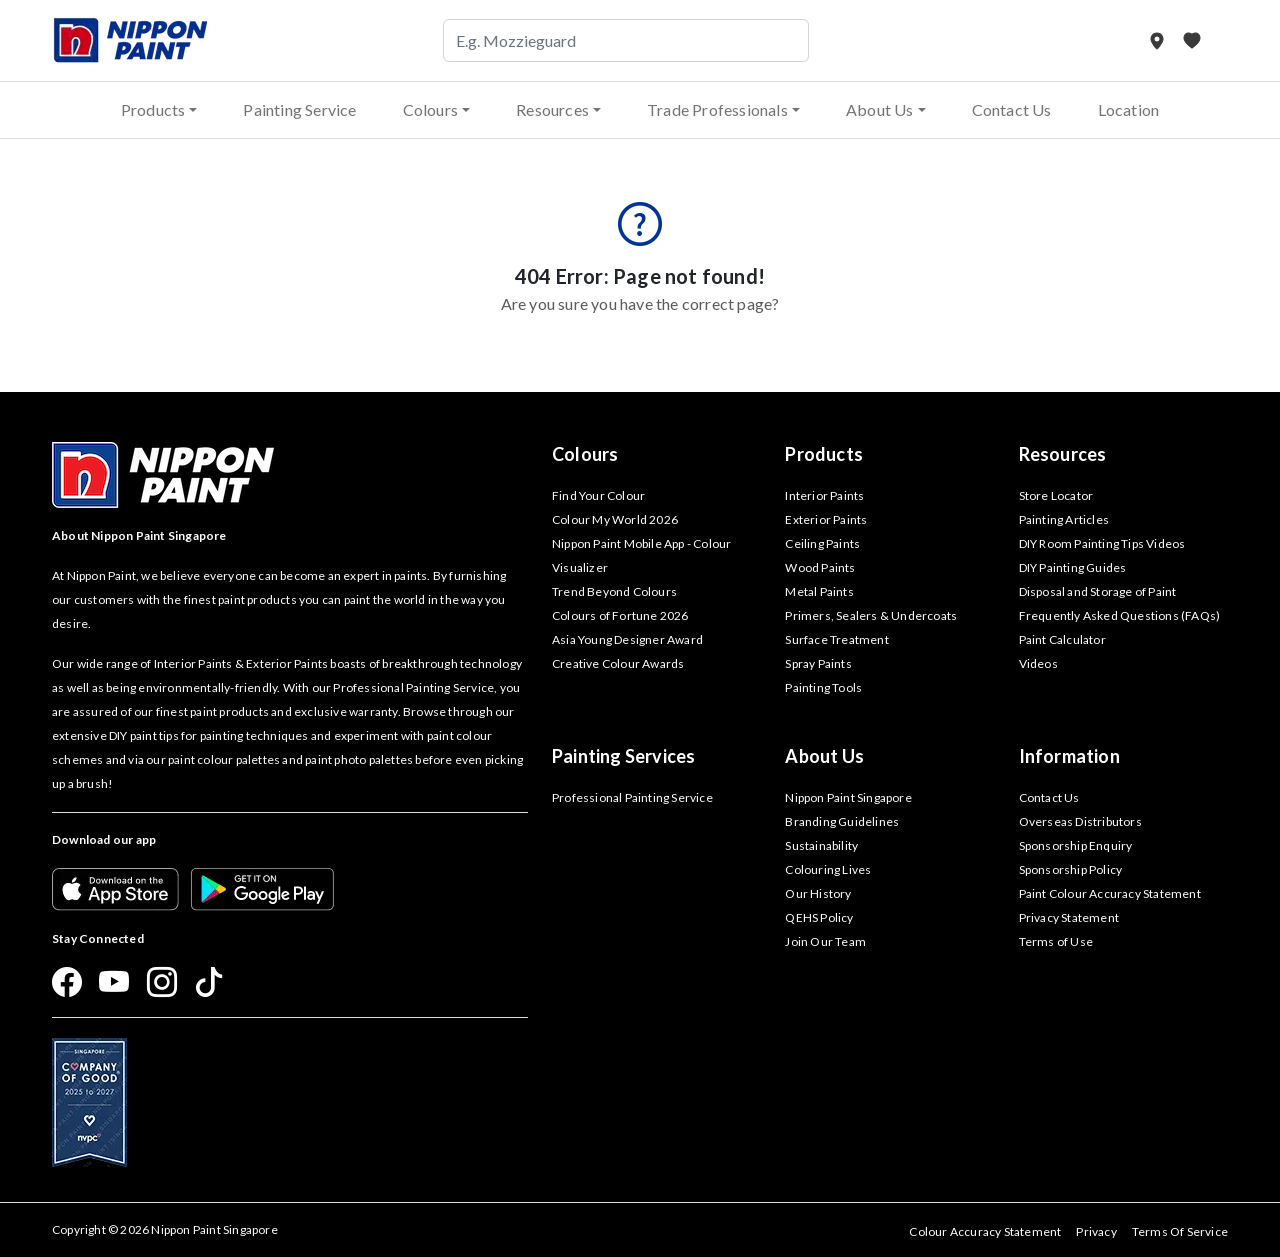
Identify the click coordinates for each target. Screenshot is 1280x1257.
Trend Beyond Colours (614, 591)
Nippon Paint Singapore (848, 797)
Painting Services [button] (623, 756)
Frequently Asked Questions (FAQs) (1120, 615)
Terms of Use (1056, 941)
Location (1129, 109)
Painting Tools (823, 687)
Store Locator (1056, 495)
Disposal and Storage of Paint (1098, 591)
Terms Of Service (1180, 1231)
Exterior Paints (826, 519)
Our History (818, 893)
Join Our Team (825, 941)
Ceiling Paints (822, 543)
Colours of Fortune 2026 (620, 615)
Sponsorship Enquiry (1076, 845)
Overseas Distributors (1080, 821)
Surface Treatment (836, 639)
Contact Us (1012, 109)
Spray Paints (818, 663)
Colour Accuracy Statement (985, 1231)
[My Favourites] (1192, 40)
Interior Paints (824, 495)
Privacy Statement (1069, 917)
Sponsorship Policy (1071, 869)
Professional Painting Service (632, 797)
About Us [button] (880, 109)
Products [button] (153, 109)
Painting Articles (1064, 519)
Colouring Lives (828, 869)
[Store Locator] (1158, 40)
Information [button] (1069, 756)
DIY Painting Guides (1073, 567)
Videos (1038, 663)
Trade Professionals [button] (717, 109)
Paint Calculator (1062, 639)
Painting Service (299, 109)
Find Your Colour (598, 495)
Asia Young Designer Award (627, 639)
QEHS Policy (819, 917)
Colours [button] (430, 109)
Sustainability (821, 845)
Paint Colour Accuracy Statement (1110, 893)
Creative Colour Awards (618, 663)
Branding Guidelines (842, 821)
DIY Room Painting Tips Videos (1102, 543)
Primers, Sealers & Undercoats (871, 615)
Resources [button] (552, 109)
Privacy (1096, 1231)
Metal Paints (819, 591)
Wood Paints (820, 567)
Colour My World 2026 (615, 519)
